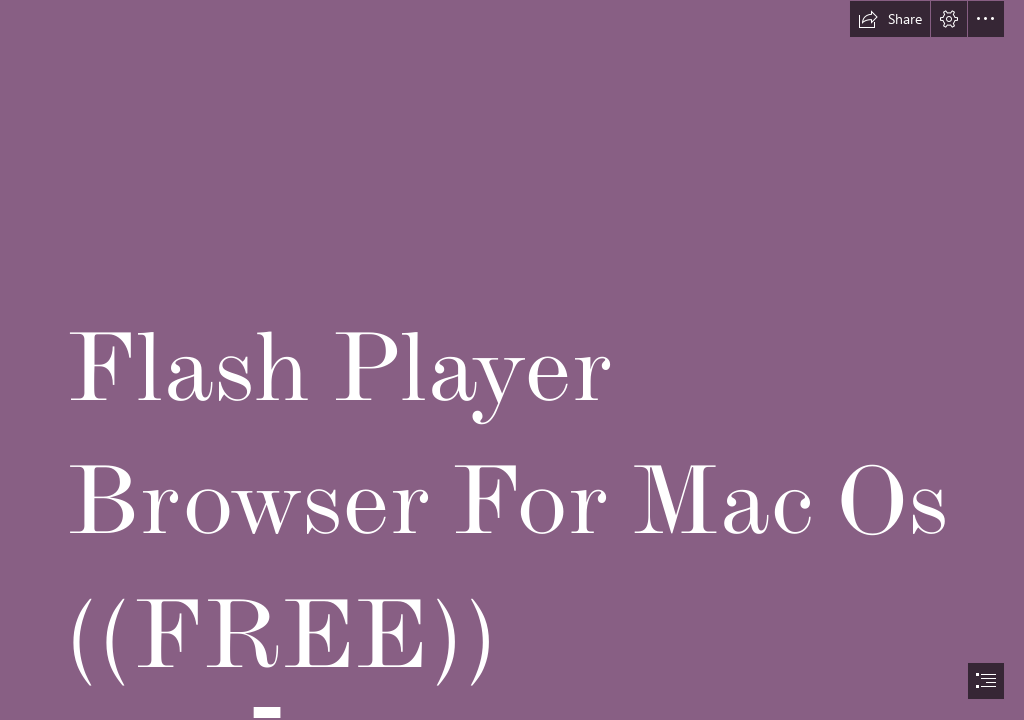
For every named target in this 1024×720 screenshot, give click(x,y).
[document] (512, 360)
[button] (890, 19)
